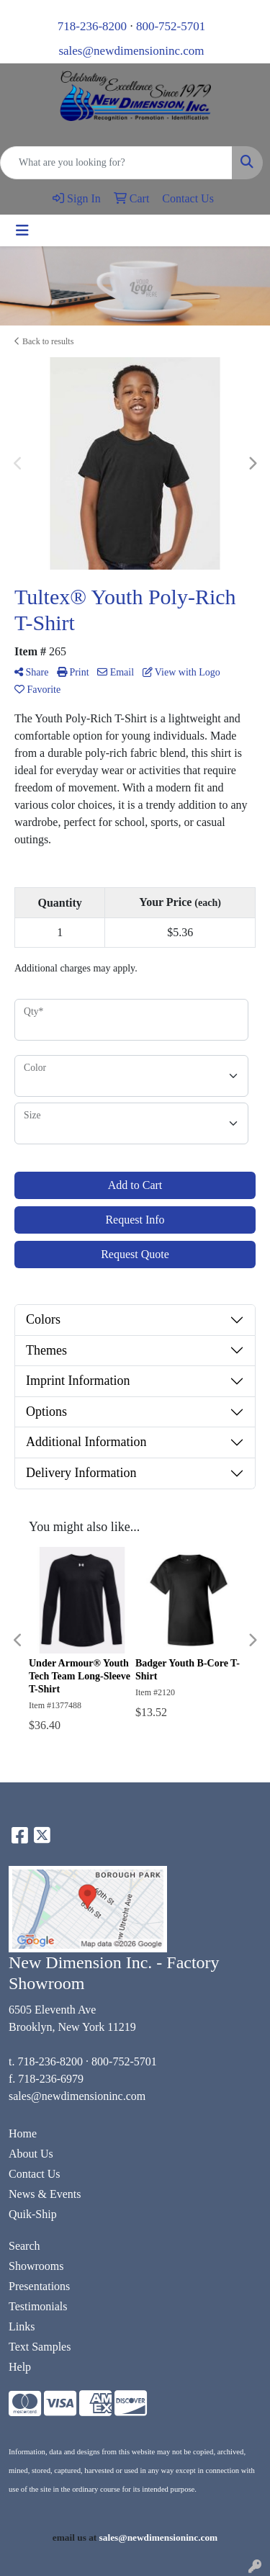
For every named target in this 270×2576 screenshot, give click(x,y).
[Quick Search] (116, 162)
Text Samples (40, 2347)
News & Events (45, 2194)
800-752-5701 (170, 26)
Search (24, 2246)
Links (22, 2326)
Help (20, 2367)
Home (23, 2133)
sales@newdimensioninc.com (131, 51)
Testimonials (38, 2306)
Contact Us (34, 2174)
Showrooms (36, 2266)
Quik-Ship (33, 2214)
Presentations (39, 2286)
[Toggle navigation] (22, 230)
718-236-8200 (92, 26)
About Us (31, 2154)
